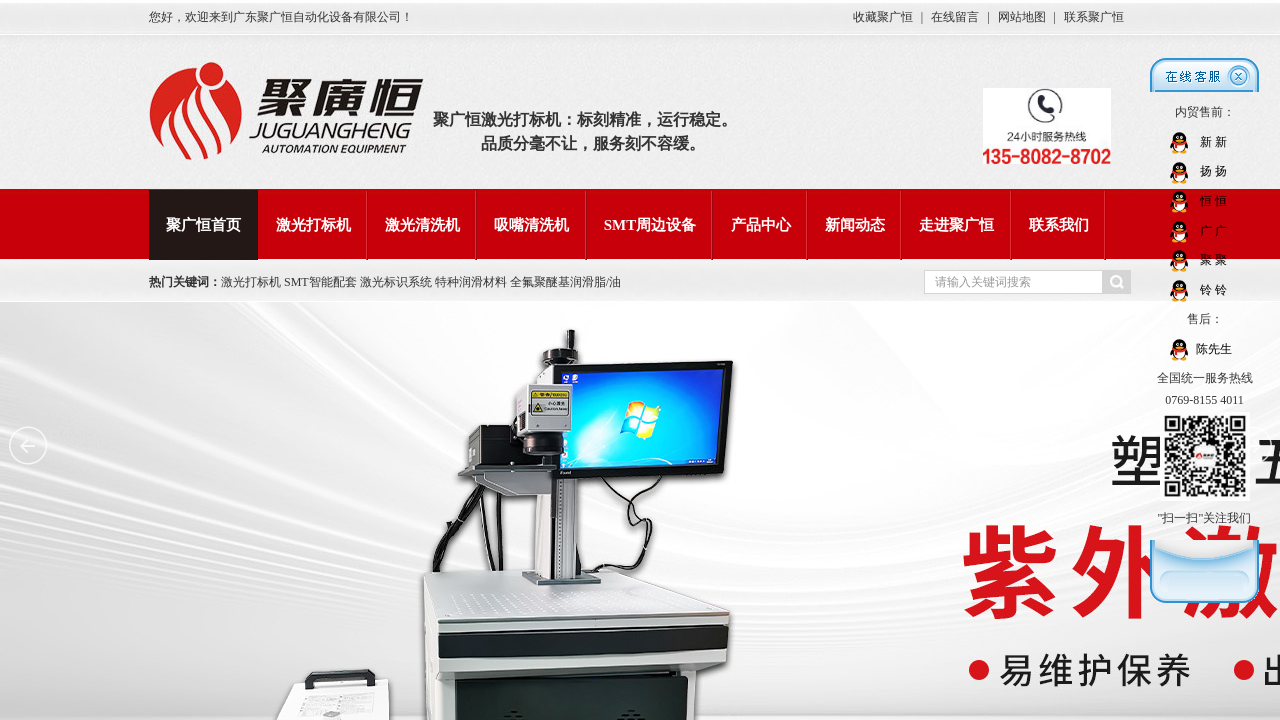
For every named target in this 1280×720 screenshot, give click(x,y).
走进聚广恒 (956, 225)
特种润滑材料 (472, 282)
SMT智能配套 (320, 282)
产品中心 (761, 225)
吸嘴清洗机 (531, 225)
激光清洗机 (422, 225)
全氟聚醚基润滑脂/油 (565, 282)
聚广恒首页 (203, 225)
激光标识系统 (397, 282)
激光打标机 (313, 225)
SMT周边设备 (650, 225)
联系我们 (1059, 225)
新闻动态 (855, 225)
